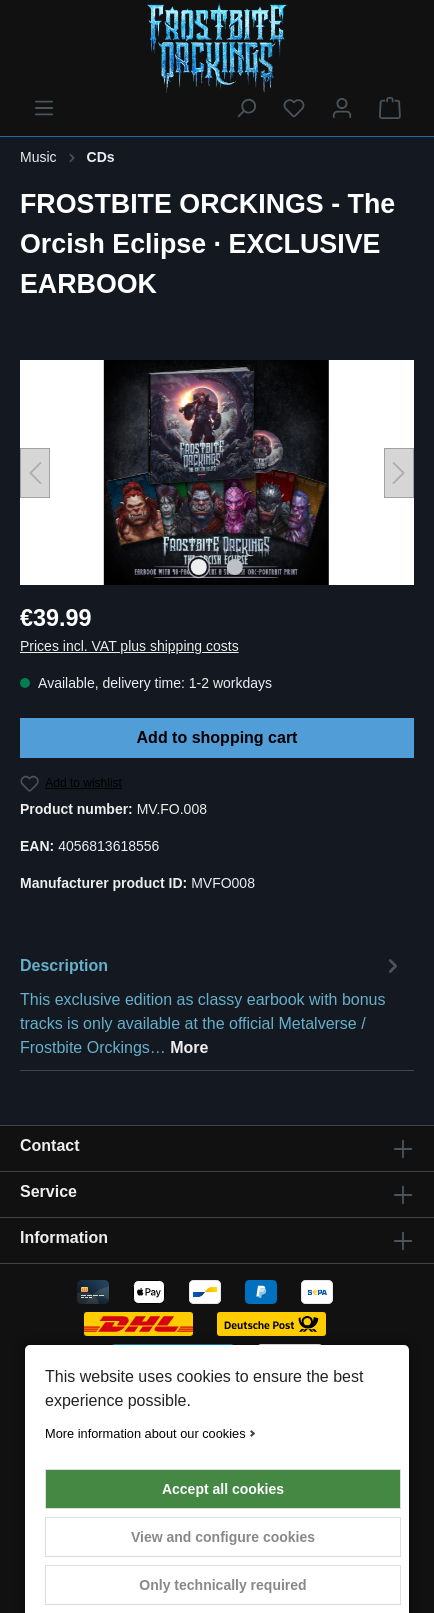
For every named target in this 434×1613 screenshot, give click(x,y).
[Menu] (44, 108)
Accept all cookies (223, 1489)
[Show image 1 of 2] (199, 567)
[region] (217, 472)
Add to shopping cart (217, 737)
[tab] (212, 1005)
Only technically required (222, 1585)
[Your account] (342, 108)
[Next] (399, 473)
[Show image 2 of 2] (235, 567)
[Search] (246, 108)
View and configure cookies (223, 1537)
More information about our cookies (145, 1433)
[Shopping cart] (390, 108)
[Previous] (35, 473)
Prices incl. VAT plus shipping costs (129, 646)
